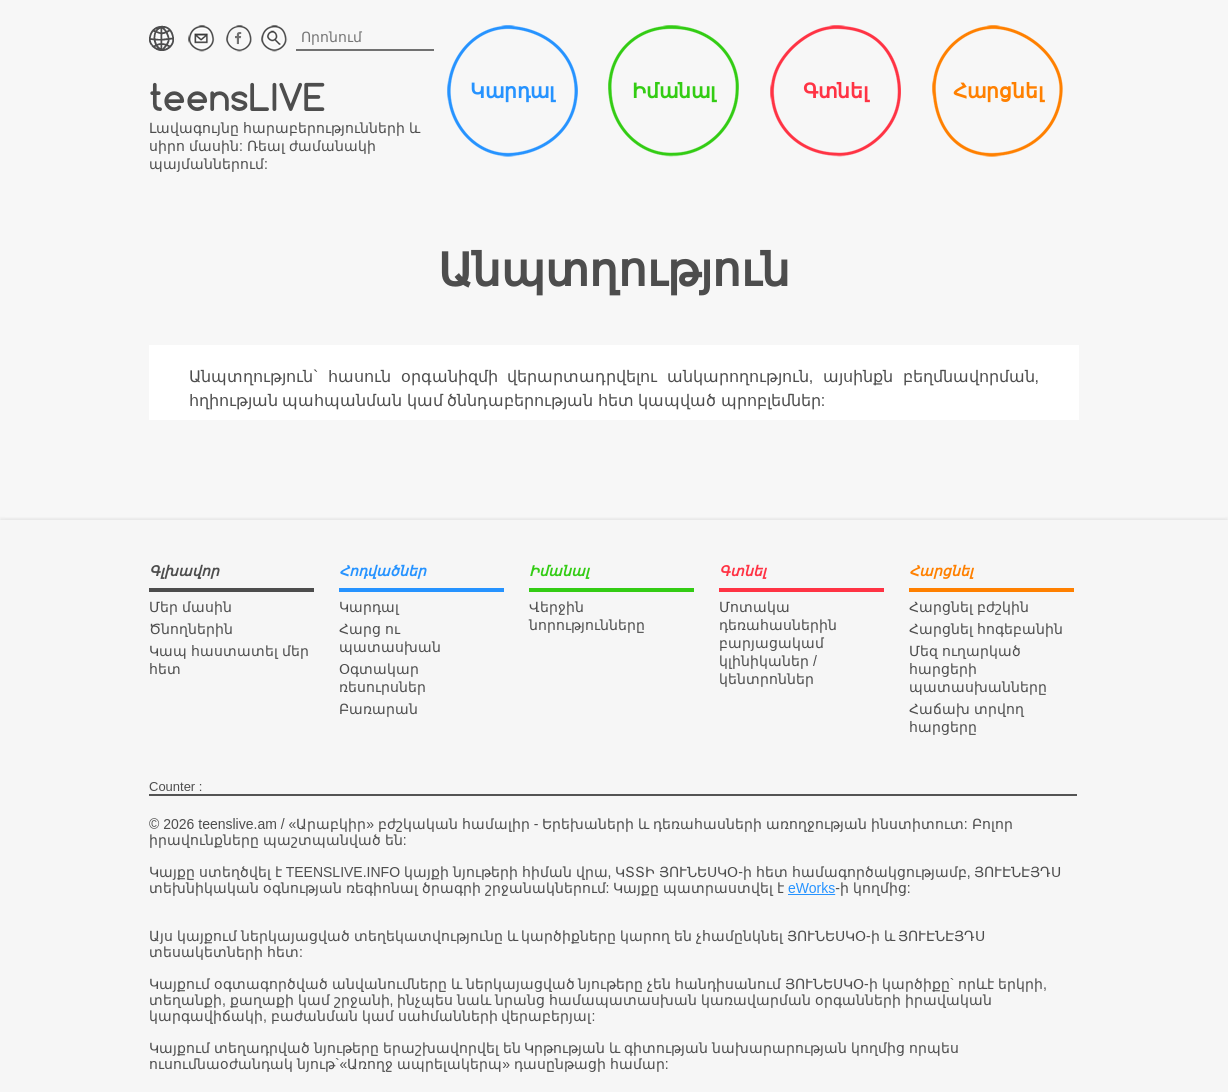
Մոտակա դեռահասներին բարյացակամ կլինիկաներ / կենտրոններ (778, 643)
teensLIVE (237, 96)
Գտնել (835, 91)
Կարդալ (512, 91)
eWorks (811, 888)
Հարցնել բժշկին (969, 607)
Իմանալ (673, 91)
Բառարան (378, 709)
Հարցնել (998, 91)
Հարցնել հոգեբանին (986, 629)
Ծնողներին (191, 629)
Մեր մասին (190, 607)
